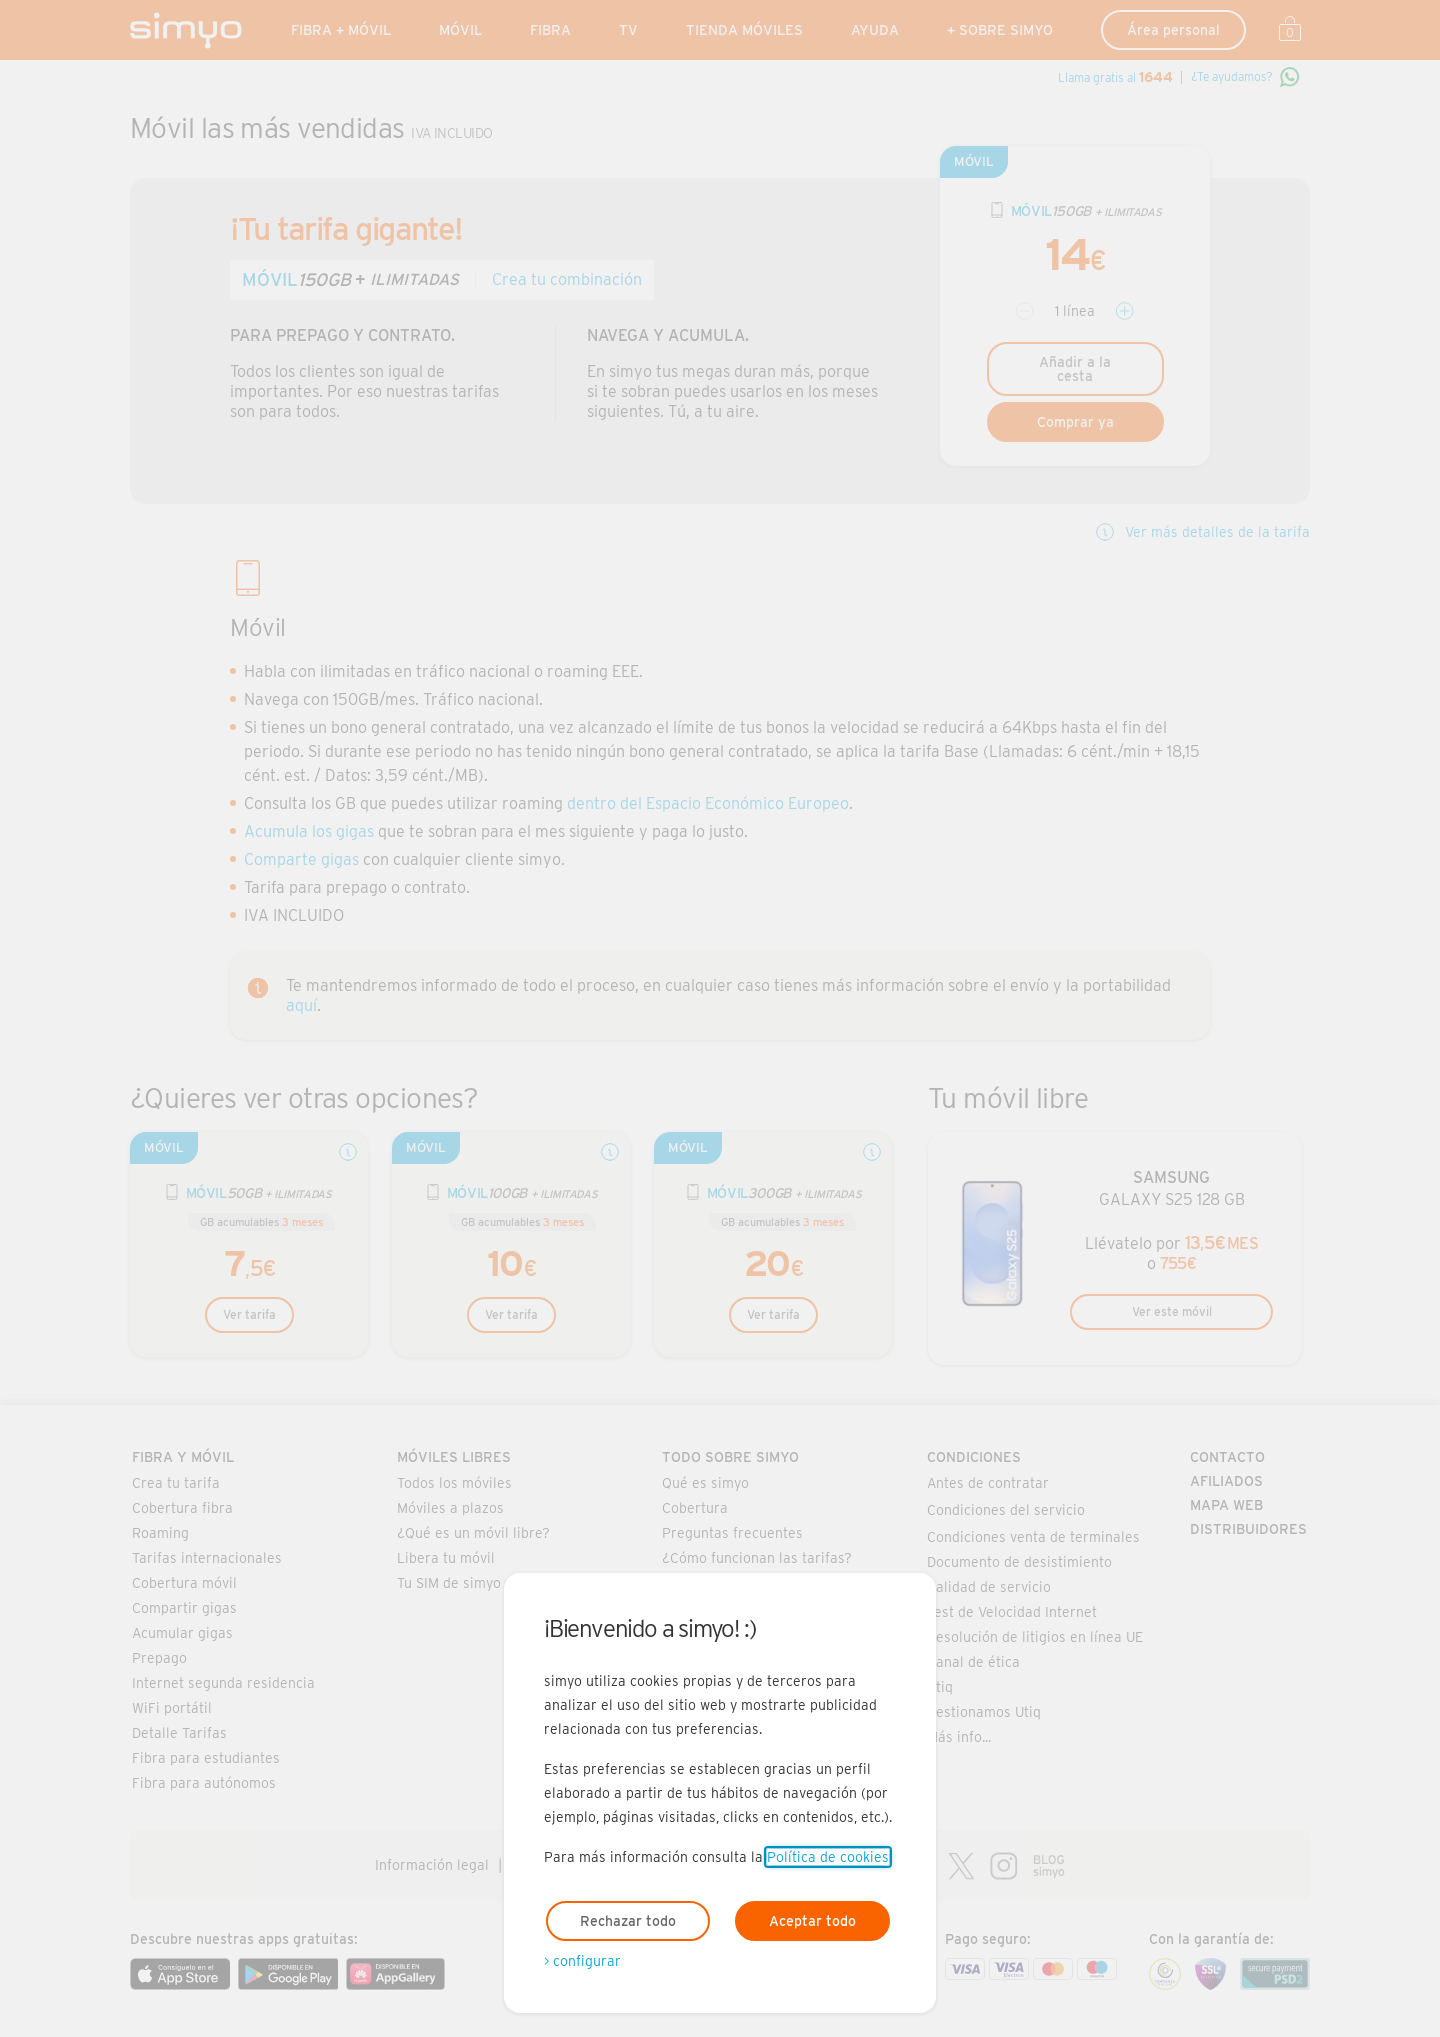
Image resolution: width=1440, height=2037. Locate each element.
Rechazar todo (628, 1921)
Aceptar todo (812, 1921)
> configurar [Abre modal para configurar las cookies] (582, 1961)
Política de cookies (828, 1857)
